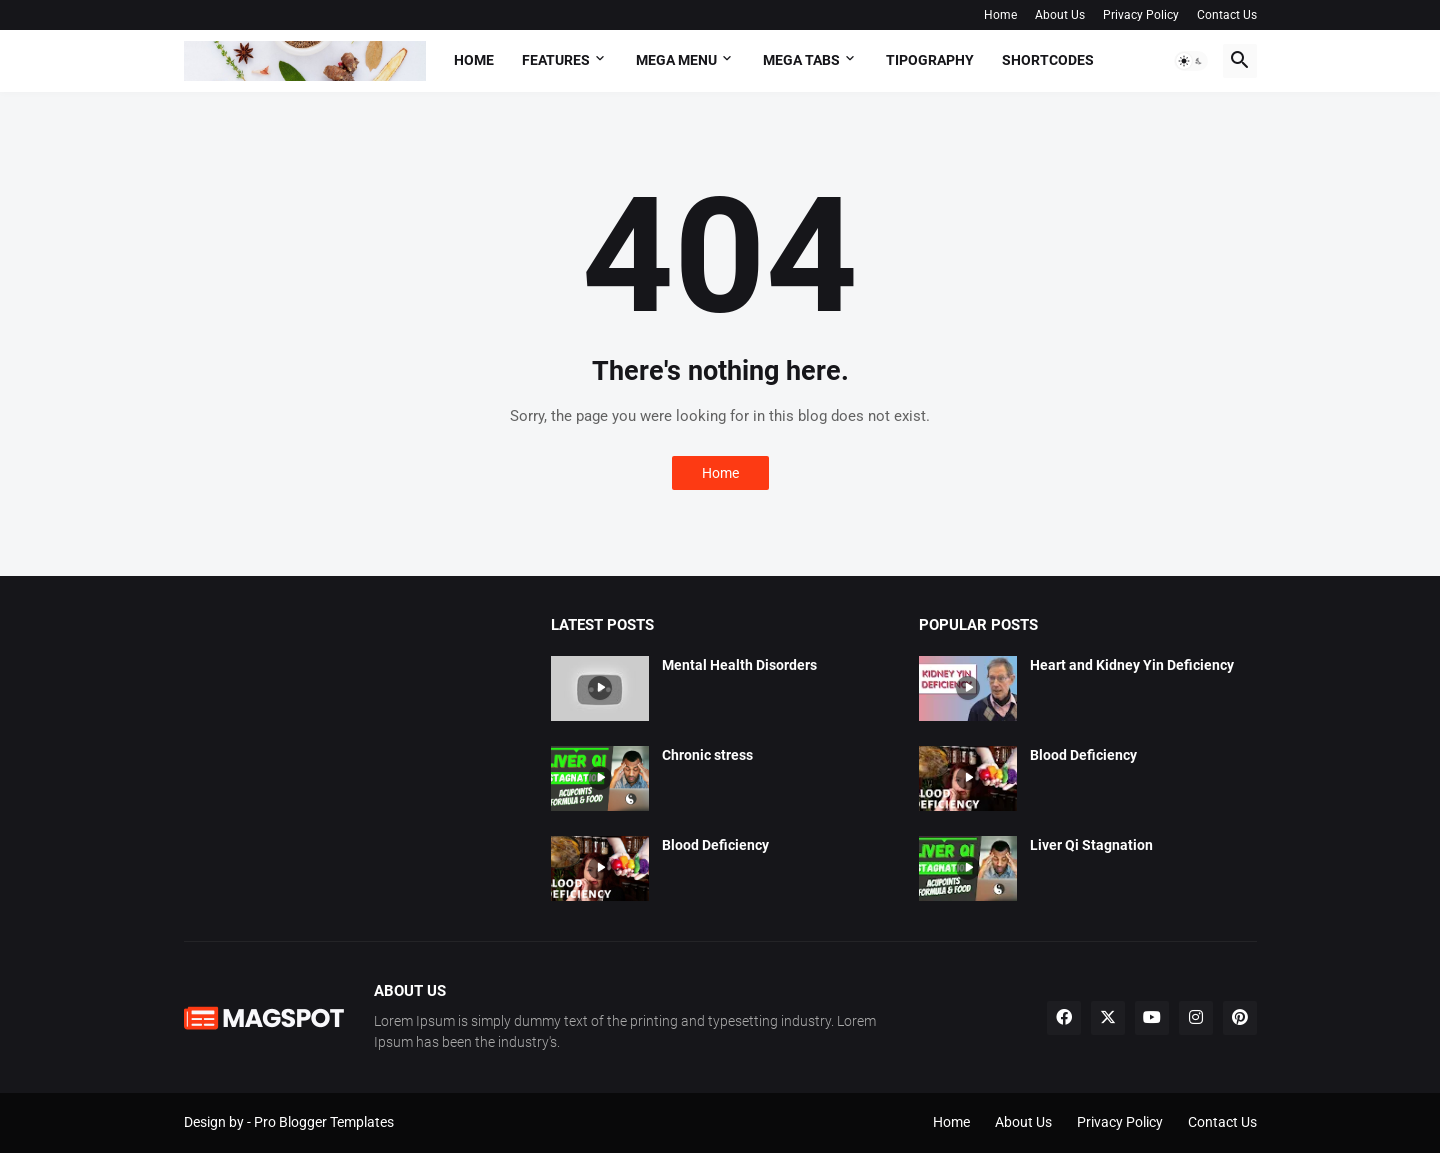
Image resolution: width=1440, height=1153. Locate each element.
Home (1000, 15)
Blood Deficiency (715, 845)
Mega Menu (676, 60)
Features (556, 60)
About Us (1060, 15)
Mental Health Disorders (739, 665)
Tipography (930, 60)
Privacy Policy (1141, 15)
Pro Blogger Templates (324, 1122)
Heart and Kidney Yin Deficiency (1132, 665)
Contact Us (1227, 15)
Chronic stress (707, 755)
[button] (1191, 61)
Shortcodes (1048, 60)
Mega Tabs (801, 60)
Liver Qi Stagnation (1091, 845)
